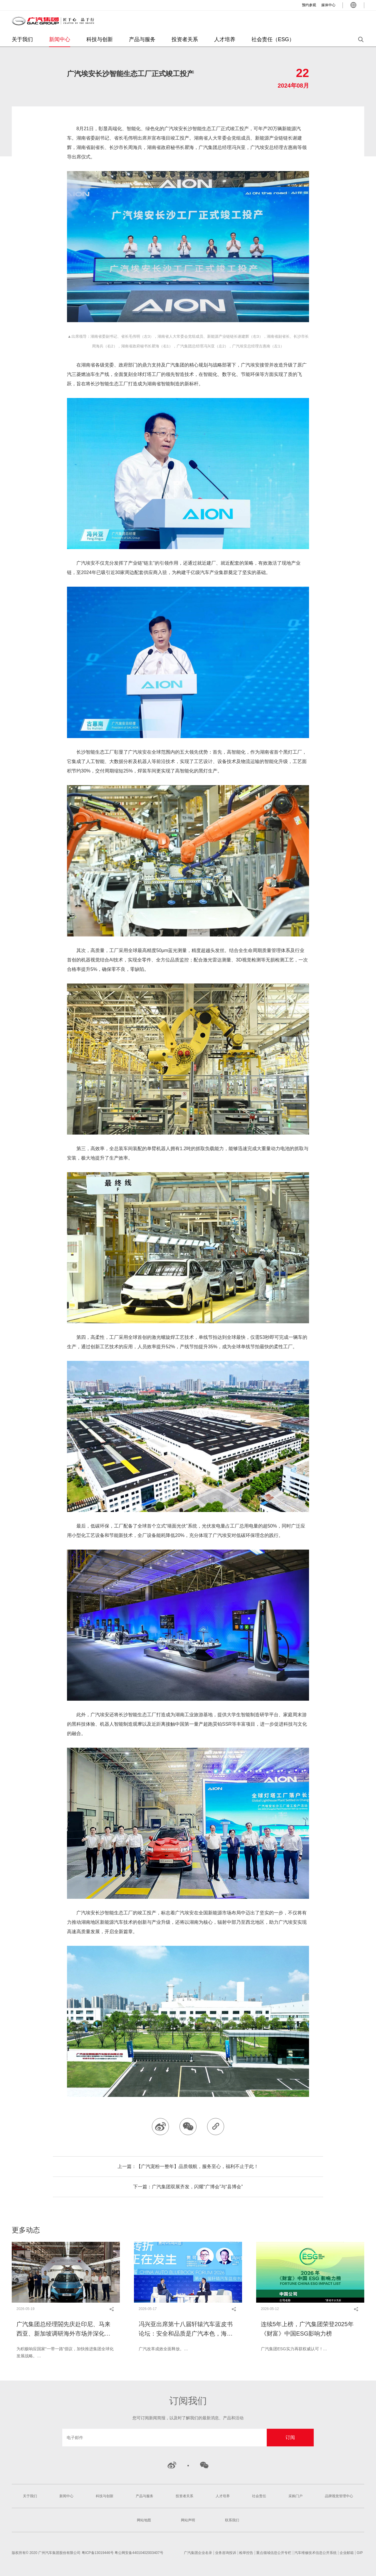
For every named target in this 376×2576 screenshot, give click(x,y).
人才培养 (224, 39)
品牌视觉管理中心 (339, 2496)
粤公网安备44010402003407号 (139, 2553)
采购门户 (295, 2496)
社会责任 (259, 2496)
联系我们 (232, 2520)
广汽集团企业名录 (198, 2553)
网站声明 (188, 2520)
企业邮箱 (347, 2553)
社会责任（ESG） (272, 39)
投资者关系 (185, 39)
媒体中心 (328, 5)
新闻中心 (59, 39)
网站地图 (144, 2520)
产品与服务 (142, 39)
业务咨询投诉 (225, 2553)
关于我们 (22, 39)
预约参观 (309, 5)
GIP (360, 2553)
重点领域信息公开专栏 (273, 2553)
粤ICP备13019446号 (98, 2553)
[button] (12, 2269)
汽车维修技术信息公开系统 (315, 2553)
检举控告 (246, 2553)
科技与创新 (99, 39)
